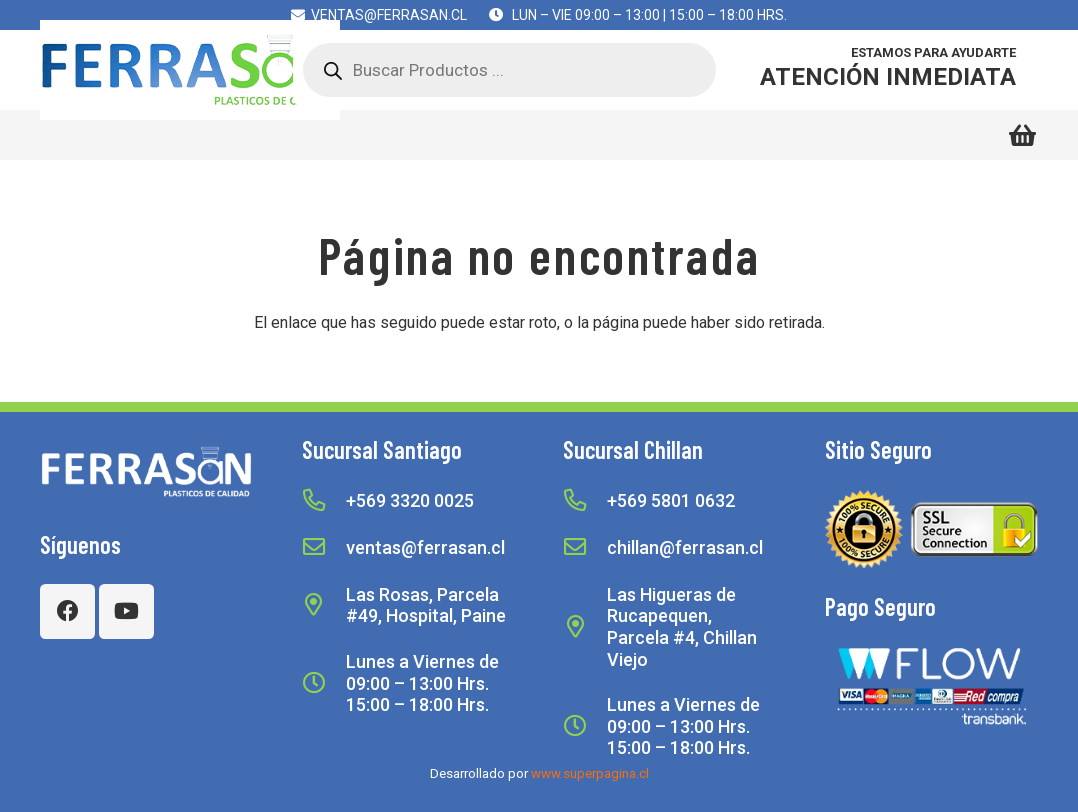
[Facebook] (67, 611)
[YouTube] (126, 611)
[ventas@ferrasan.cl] (324, 548)
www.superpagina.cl (590, 773)
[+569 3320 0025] (324, 501)
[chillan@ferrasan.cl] (585, 548)
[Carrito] (1022, 135)
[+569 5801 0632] (585, 501)
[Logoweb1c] (190, 70)
